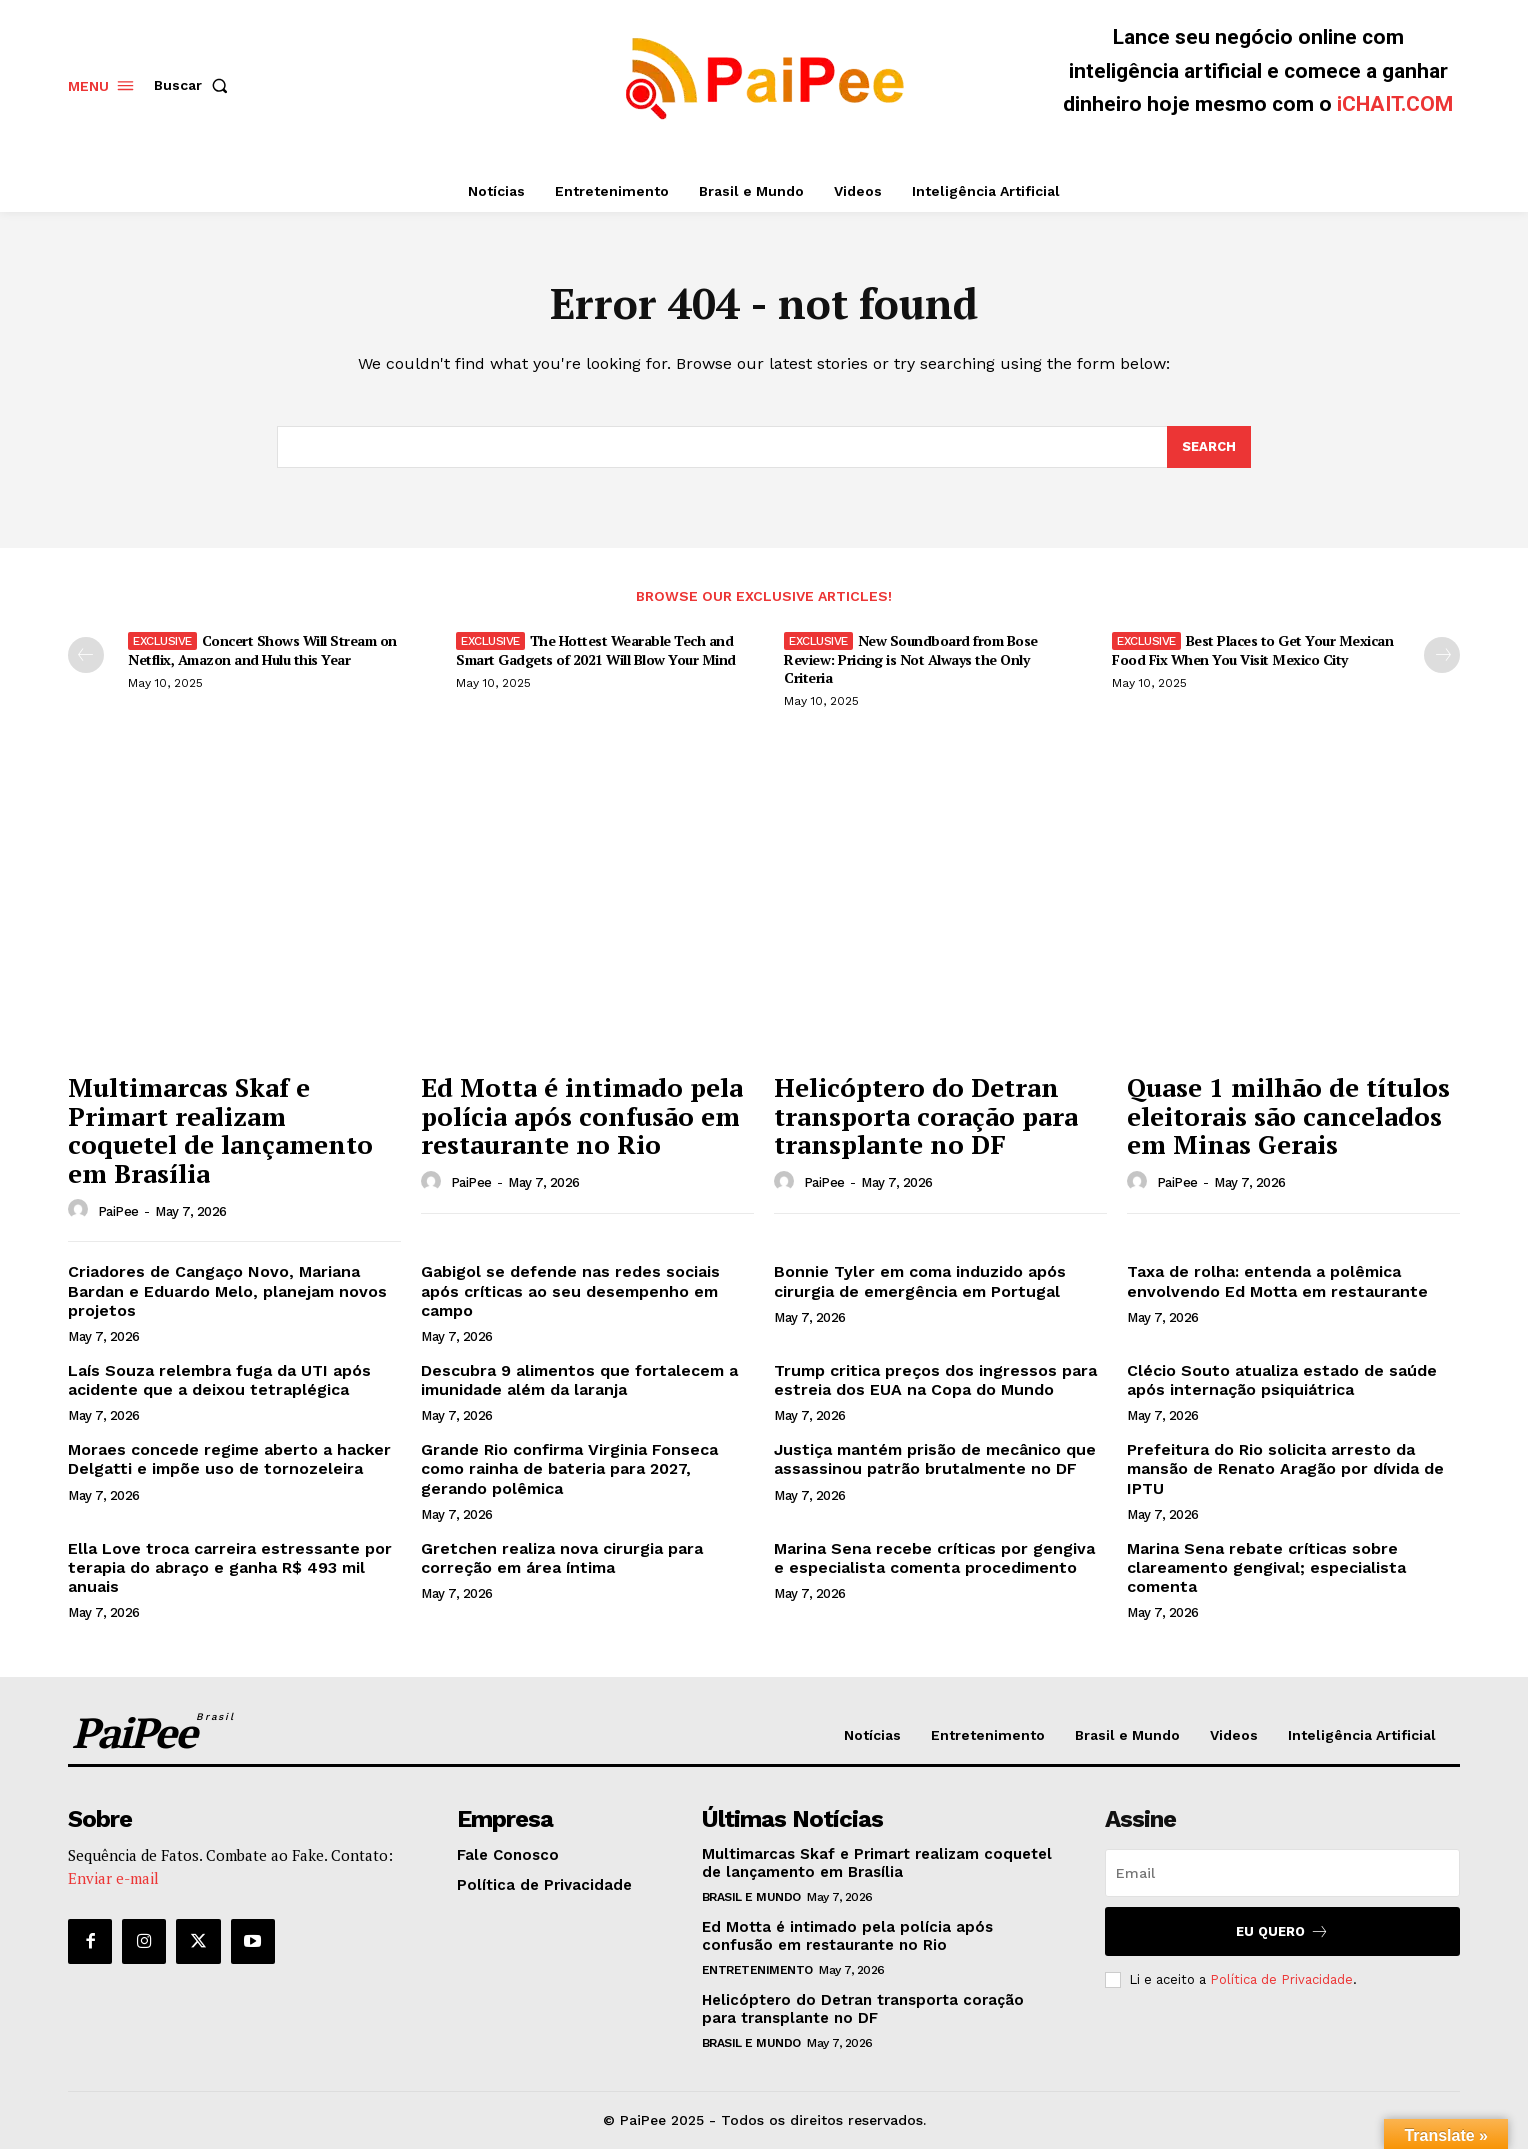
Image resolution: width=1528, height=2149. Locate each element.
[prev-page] (86, 655)
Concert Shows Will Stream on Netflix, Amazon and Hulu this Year (262, 649)
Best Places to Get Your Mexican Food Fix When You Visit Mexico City (1252, 649)
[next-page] (1442, 655)
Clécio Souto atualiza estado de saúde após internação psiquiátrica (1282, 1380)
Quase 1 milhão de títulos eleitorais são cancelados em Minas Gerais (1288, 1115)
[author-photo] (81, 1210)
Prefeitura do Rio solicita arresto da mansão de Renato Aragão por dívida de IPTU (1285, 1468)
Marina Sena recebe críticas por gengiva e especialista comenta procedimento (934, 1558)
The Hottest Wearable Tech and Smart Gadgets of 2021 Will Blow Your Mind (596, 649)
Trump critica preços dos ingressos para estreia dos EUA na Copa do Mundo (935, 1380)
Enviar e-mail (113, 1878)
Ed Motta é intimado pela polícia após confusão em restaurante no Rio (582, 1115)
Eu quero (1282, 1931)
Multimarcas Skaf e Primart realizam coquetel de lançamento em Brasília (220, 1130)
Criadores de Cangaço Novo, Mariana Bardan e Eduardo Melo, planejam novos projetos (227, 1290)
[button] (195, 85)
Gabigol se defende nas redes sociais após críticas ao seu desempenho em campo (570, 1290)
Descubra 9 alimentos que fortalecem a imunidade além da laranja (579, 1380)
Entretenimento (757, 1970)
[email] (1282, 1873)
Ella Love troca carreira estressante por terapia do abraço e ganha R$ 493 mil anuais (230, 1567)
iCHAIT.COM (1395, 104)
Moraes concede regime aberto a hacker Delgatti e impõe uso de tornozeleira (229, 1459)
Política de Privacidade (1281, 1979)
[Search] (1209, 447)
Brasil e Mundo (751, 1897)
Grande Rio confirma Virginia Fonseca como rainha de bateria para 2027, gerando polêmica (569, 1468)
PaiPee (118, 1211)
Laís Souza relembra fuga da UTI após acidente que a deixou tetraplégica (219, 1380)
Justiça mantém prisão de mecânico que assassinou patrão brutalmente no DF (935, 1459)
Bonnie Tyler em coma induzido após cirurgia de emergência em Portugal (920, 1281)
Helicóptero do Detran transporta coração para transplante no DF (926, 1115)
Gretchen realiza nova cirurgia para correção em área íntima (562, 1558)
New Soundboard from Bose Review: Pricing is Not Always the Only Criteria (911, 658)
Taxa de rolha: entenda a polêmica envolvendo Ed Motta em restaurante (1277, 1281)
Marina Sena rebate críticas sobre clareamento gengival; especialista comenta (1266, 1567)
